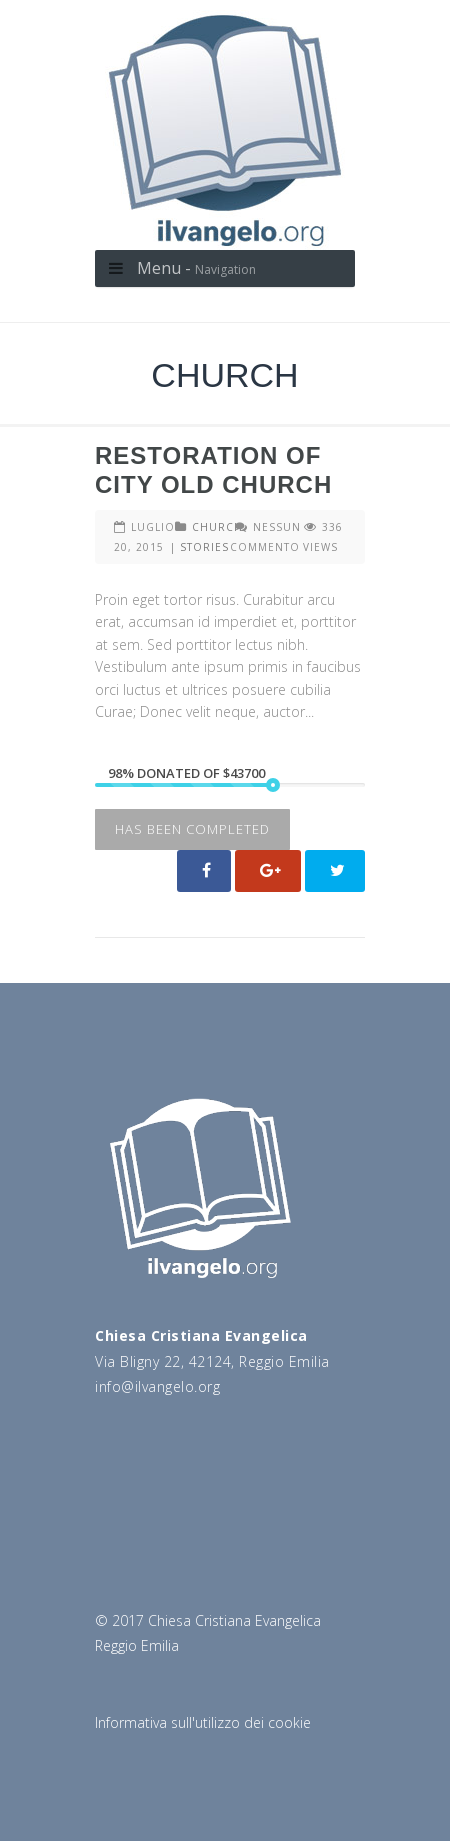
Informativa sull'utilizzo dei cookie (203, 1722)
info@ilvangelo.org (157, 1386)
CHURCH (217, 527)
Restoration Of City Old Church (213, 470)
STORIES (204, 547)
